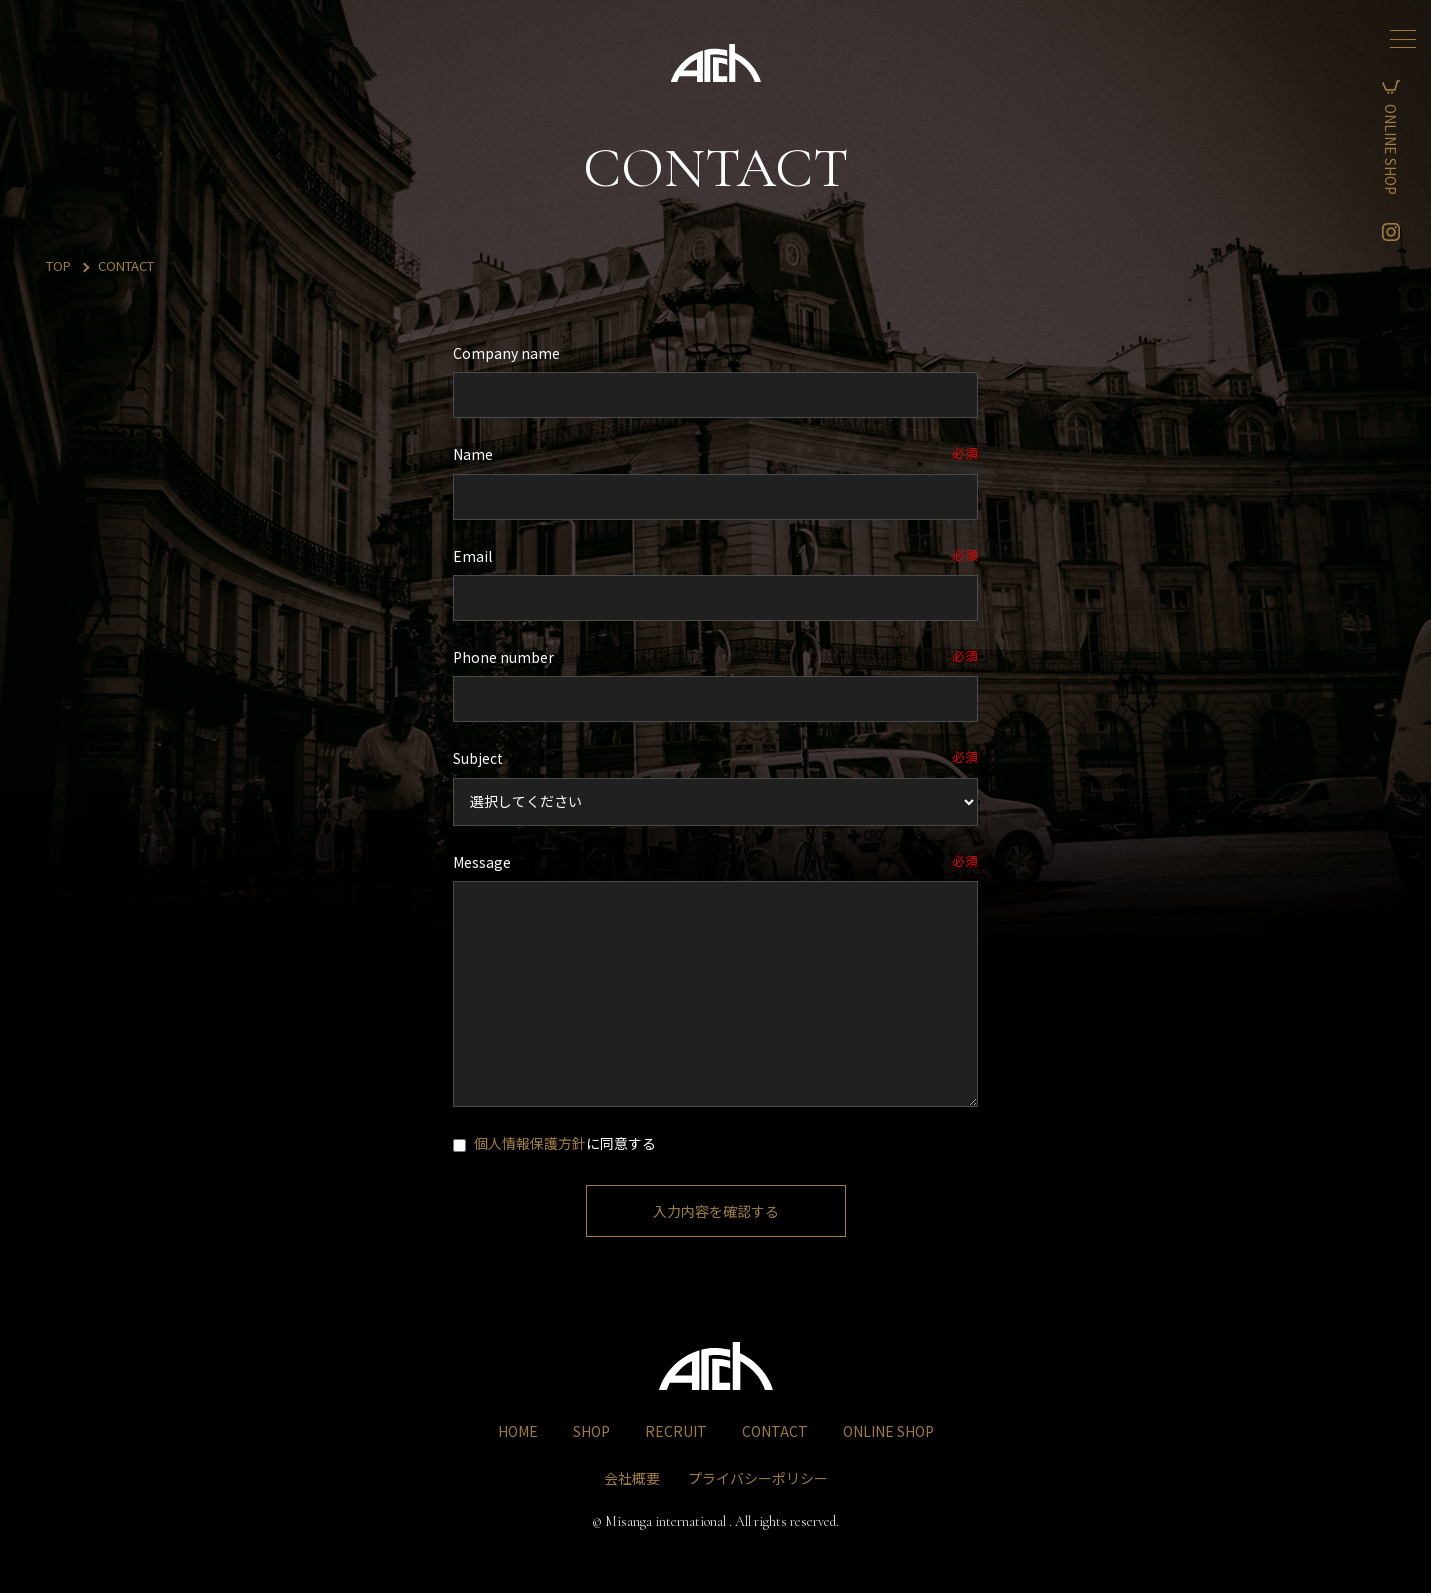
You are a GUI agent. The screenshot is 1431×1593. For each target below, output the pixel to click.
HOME (518, 1431)
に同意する (554, 1143)
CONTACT (775, 1431)
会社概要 (632, 1478)
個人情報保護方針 (530, 1143)
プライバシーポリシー (758, 1478)
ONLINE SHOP (1405, 149)
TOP (58, 265)
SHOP (591, 1431)
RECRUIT (676, 1431)
